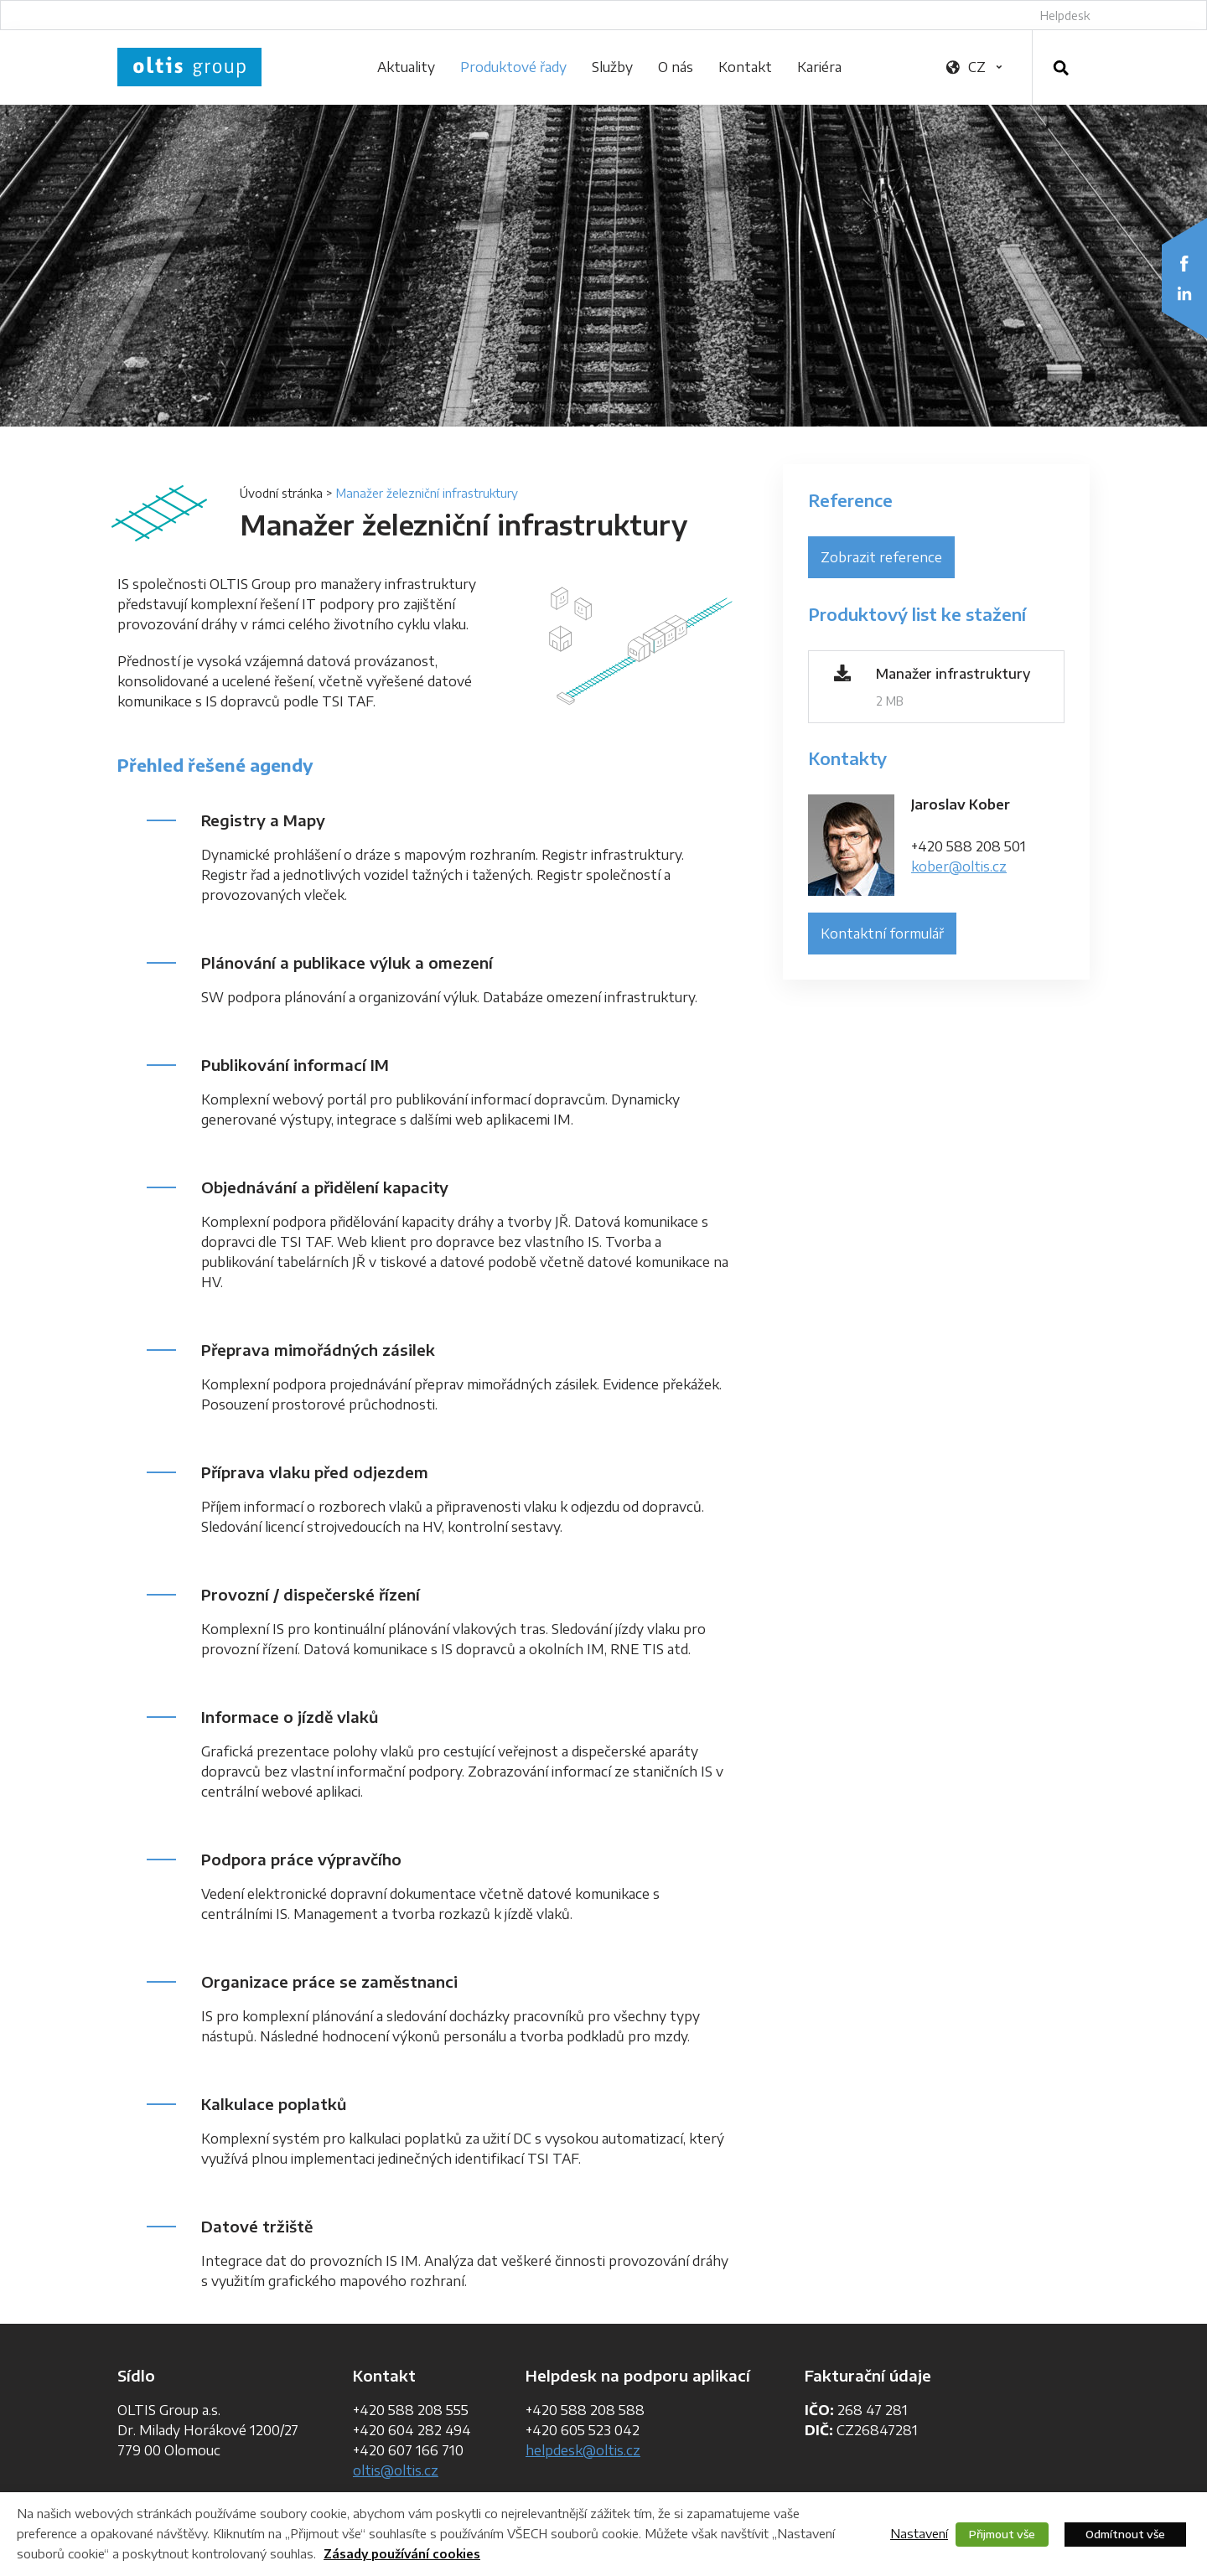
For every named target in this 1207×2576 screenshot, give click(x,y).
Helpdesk (1065, 15)
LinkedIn (1184, 293)
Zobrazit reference (881, 557)
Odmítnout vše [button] (1125, 2534)
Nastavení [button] (919, 2533)
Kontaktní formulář (882, 933)
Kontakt (745, 67)
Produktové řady (513, 67)
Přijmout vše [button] (1002, 2534)
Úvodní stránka (281, 493)
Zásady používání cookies (402, 2554)
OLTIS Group (189, 67)
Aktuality (406, 67)
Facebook (1184, 263)
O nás (675, 67)
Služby (612, 67)
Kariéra (819, 67)
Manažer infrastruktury (953, 673)
